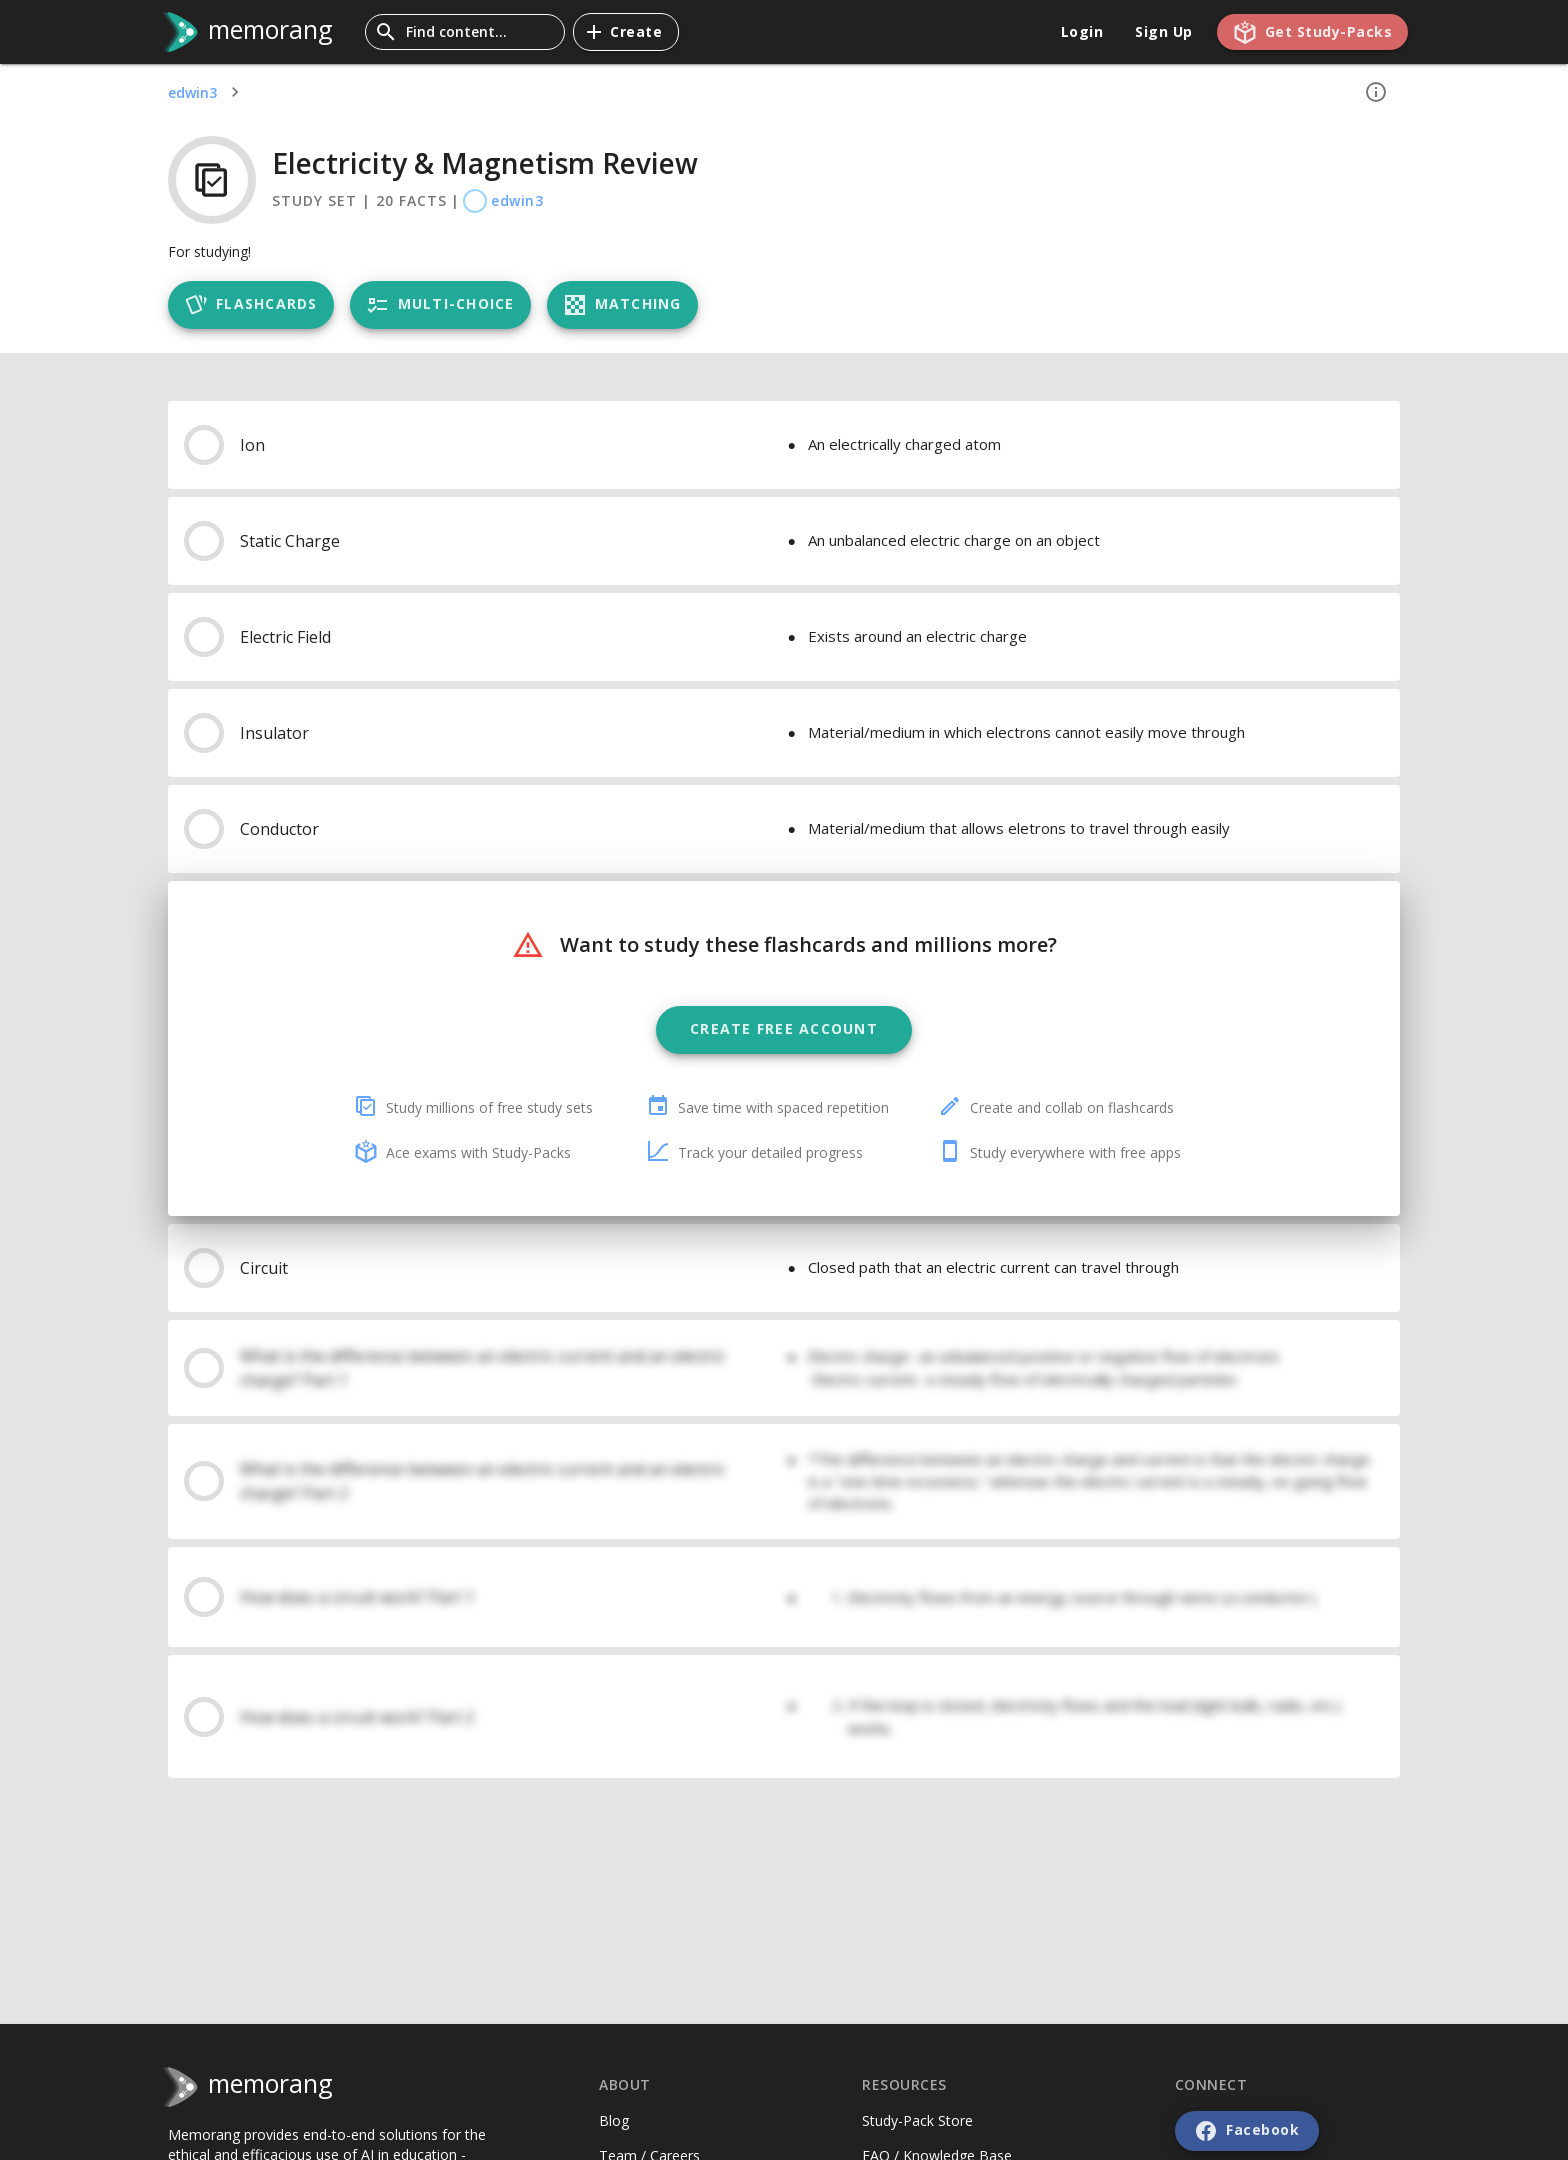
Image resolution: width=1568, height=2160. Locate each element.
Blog (614, 2120)
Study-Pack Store (917, 2120)
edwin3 (192, 92)
